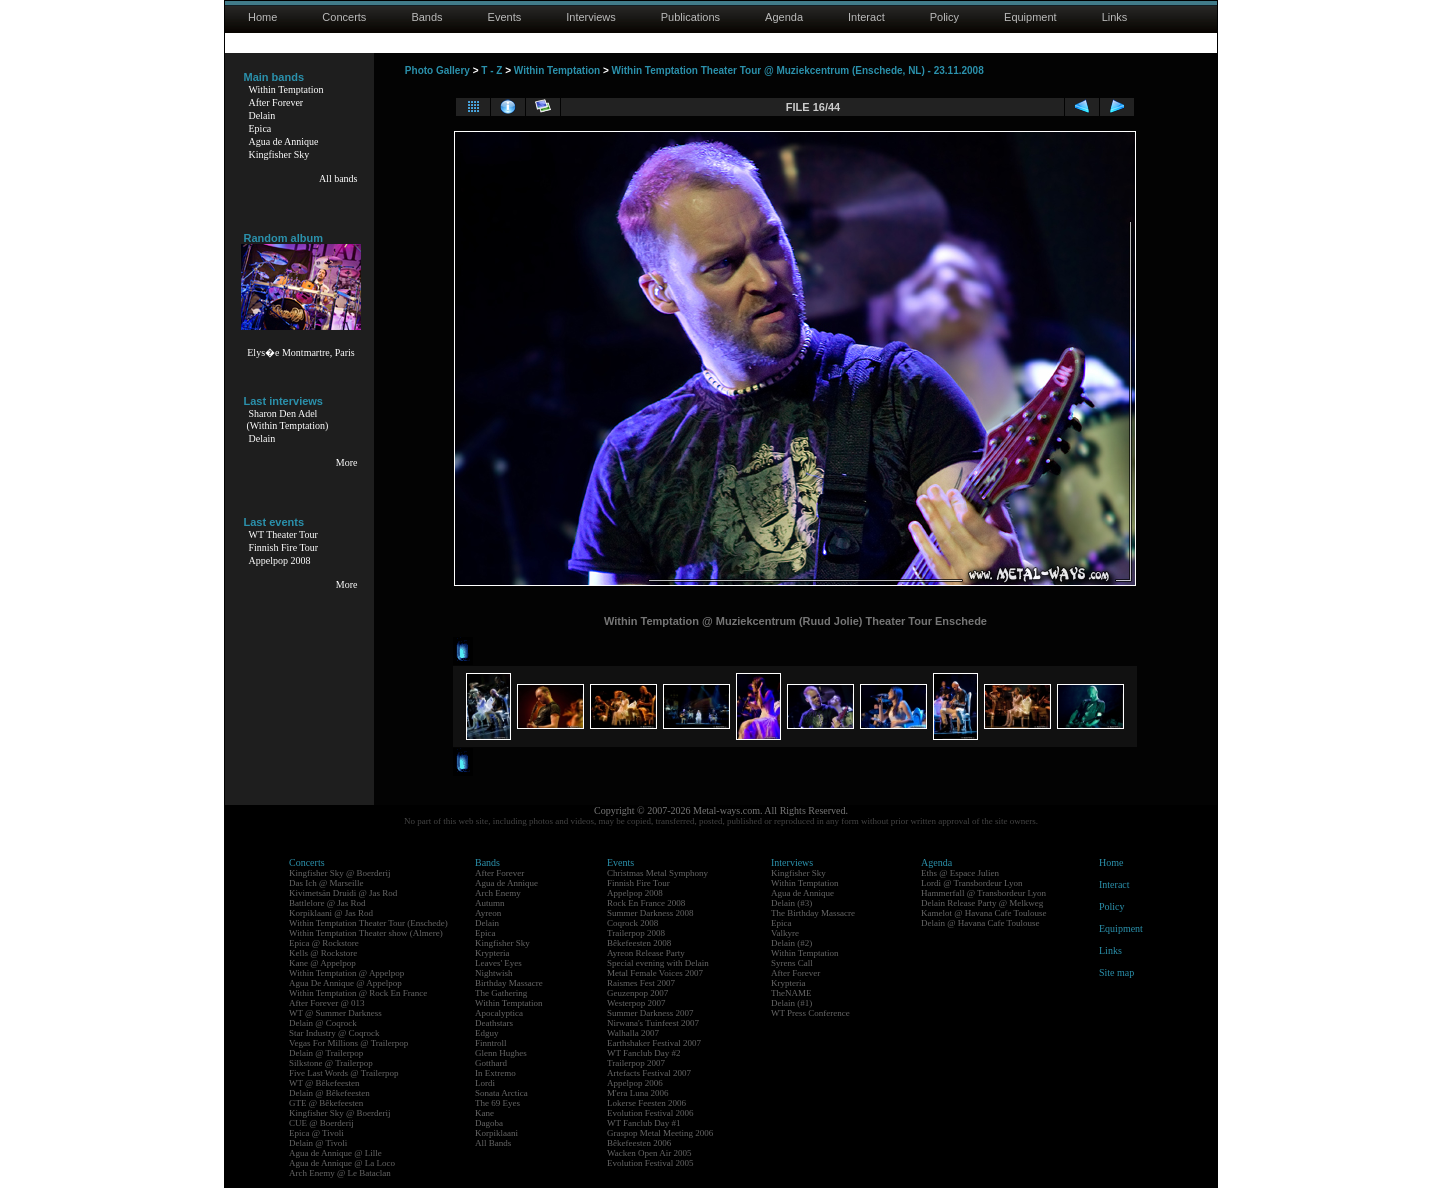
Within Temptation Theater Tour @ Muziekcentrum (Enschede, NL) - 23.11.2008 (798, 70)
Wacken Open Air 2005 (649, 1153)
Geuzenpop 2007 (637, 993)
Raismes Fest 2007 (641, 983)
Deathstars (494, 1023)
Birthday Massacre (509, 983)
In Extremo (495, 1073)
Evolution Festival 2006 (650, 1113)
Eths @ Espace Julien (960, 873)
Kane (484, 1113)
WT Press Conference (810, 1013)
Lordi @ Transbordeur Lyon (972, 883)
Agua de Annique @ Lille (335, 1153)
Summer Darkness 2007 (650, 1013)
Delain (262, 115)
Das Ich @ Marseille (326, 883)
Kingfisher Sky (279, 154)
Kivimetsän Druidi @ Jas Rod (343, 893)
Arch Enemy (498, 893)
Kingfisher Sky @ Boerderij (340, 873)
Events (505, 17)
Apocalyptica (499, 1013)
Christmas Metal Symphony (657, 873)
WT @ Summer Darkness (335, 1013)
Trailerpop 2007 (636, 1063)
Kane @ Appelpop (322, 963)
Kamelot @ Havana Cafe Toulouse (983, 913)
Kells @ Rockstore (323, 953)
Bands (426, 17)
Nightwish (494, 973)
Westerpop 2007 (636, 1003)
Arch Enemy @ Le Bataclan (340, 1173)
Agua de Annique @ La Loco (342, 1163)
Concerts (344, 17)
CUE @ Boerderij (321, 1123)
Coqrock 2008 (632, 923)
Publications (690, 17)
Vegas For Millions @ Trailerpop (348, 1043)
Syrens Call (792, 963)
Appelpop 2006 (635, 1083)
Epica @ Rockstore (324, 943)
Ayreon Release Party (646, 953)
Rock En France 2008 (646, 903)
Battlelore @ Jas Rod (327, 903)
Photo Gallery (437, 70)
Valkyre (785, 933)
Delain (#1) (791, 1003)
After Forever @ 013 (327, 1003)
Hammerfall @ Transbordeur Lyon (983, 893)
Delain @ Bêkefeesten (329, 1093)
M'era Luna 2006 (638, 1093)
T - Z (491, 70)
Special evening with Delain (658, 963)
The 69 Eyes (497, 1103)
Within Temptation (286, 89)
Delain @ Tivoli (318, 1143)
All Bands (493, 1143)
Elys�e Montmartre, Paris (300, 352)
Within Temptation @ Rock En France (358, 993)
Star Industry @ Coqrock (334, 1033)
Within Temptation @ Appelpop (346, 973)
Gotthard (491, 1063)
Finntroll (491, 1043)
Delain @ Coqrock (323, 1023)
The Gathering (501, 993)
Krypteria (492, 953)
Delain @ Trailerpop (326, 1053)
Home (262, 17)
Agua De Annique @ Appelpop (345, 983)
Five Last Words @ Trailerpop (343, 1073)
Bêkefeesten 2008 (639, 943)
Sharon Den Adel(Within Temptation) (288, 419)
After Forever (276, 102)
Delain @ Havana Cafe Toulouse (980, 923)
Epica (260, 128)
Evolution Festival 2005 (650, 1163)
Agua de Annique (284, 141)
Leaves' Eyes (498, 963)
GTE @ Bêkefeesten (326, 1103)
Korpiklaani (496, 1133)
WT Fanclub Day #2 (644, 1053)
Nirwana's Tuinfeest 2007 (653, 1023)
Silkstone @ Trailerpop (331, 1063)
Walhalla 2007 (633, 1033)
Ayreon (488, 913)
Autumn (490, 903)
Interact (866, 17)
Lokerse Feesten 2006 (646, 1103)
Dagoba (489, 1123)
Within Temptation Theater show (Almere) (366, 933)
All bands (338, 178)
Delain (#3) (791, 903)
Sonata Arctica (501, 1093)
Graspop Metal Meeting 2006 (660, 1133)
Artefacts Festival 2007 (649, 1073)
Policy (944, 17)
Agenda (784, 17)
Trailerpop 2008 (636, 933)
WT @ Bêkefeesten (324, 1083)
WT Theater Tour (283, 534)
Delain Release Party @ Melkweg (982, 903)
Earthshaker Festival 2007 (654, 1043)
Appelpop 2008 (280, 560)
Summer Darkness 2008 (650, 913)
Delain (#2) (791, 943)
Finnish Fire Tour (284, 547)
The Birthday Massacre (813, 913)
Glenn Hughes (501, 1053)
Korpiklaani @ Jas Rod (331, 913)
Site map (1116, 972)
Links (1115, 17)
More (347, 462)
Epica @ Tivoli (316, 1133)
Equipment (1030, 17)
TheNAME (791, 993)
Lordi (485, 1083)
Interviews (591, 17)
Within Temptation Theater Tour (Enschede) (368, 923)
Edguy (487, 1033)
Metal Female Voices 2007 (655, 973)
